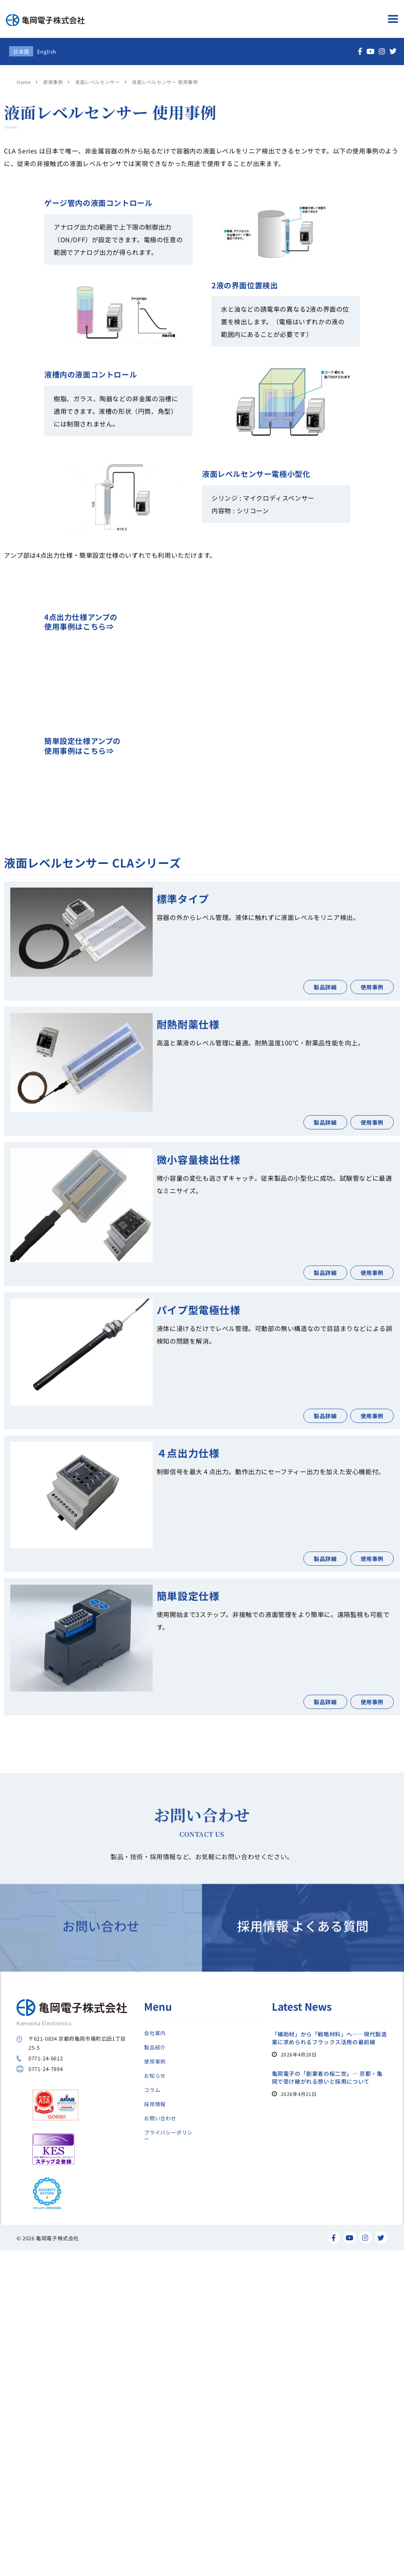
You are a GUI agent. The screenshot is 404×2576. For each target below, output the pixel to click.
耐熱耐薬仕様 (188, 1024)
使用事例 (154, 2061)
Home (24, 82)
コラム (152, 2090)
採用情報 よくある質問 (303, 2002)
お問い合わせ (101, 2002)
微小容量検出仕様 (199, 1159)
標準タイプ (183, 898)
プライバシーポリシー (168, 2135)
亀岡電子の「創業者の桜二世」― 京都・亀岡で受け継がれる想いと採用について (327, 2077)
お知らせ (154, 2076)
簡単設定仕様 (188, 1595)
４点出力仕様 (188, 1452)
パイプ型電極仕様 (199, 1309)
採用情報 (154, 2104)
